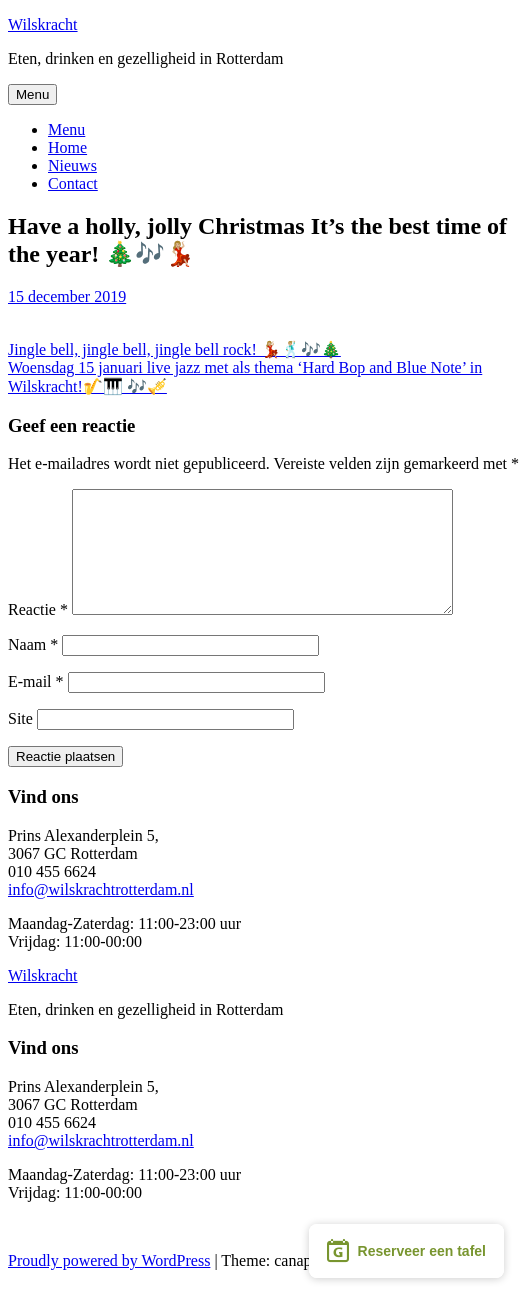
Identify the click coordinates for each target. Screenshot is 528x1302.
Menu (32, 94)
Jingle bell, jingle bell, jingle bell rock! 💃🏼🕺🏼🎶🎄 (174, 349)
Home (67, 147)
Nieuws (72, 165)
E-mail (36, 705)
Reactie (38, 633)
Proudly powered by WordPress (109, 1284)
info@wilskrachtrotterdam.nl (101, 913)
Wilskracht (43, 24)
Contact (73, 183)
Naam (33, 668)
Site (20, 742)
